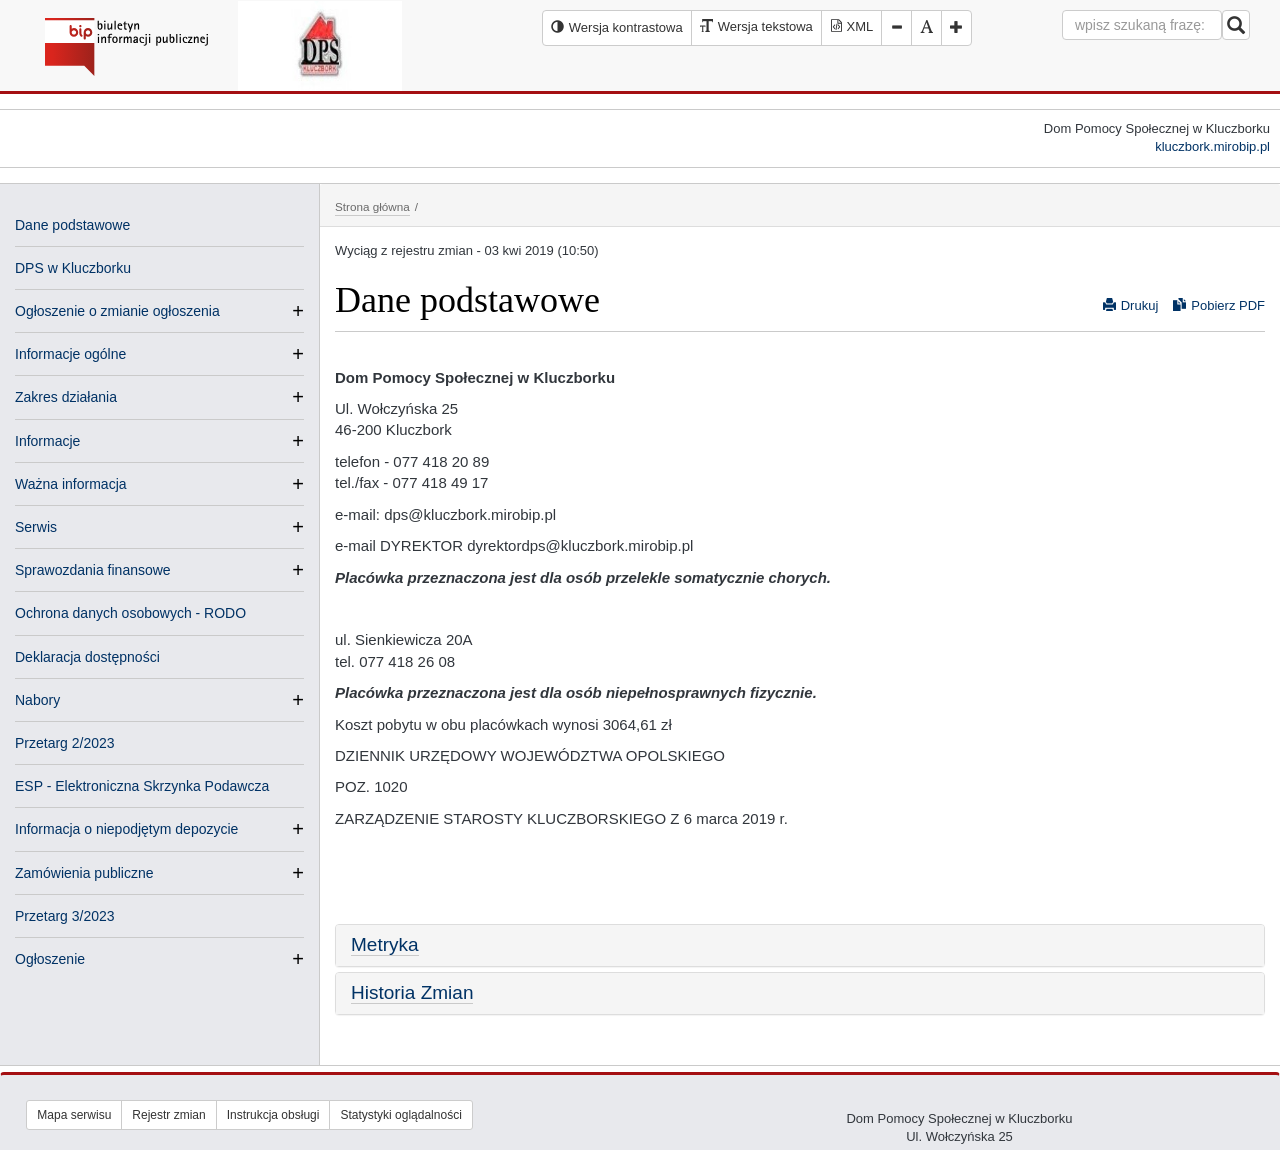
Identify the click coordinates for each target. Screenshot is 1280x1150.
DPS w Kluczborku (73, 268)
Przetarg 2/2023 (65, 743)
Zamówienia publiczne (84, 873)
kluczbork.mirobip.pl (1212, 146)
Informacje (47, 441)
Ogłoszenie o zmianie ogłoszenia (117, 311)
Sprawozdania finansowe (93, 570)
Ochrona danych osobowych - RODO (130, 613)
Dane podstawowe (72, 225)
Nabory (37, 700)
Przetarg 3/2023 (65, 916)
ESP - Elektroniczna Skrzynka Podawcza (142, 786)
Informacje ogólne (70, 354)
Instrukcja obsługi (273, 1115)
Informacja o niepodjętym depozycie (126, 829)
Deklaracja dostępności (87, 657)
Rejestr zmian (168, 1115)
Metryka (385, 944)
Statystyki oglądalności (400, 1115)
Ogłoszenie (50, 959)
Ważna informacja (71, 484)
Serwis (36, 527)
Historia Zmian (412, 992)
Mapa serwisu (74, 1115)
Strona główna (372, 206)
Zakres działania (66, 397)
